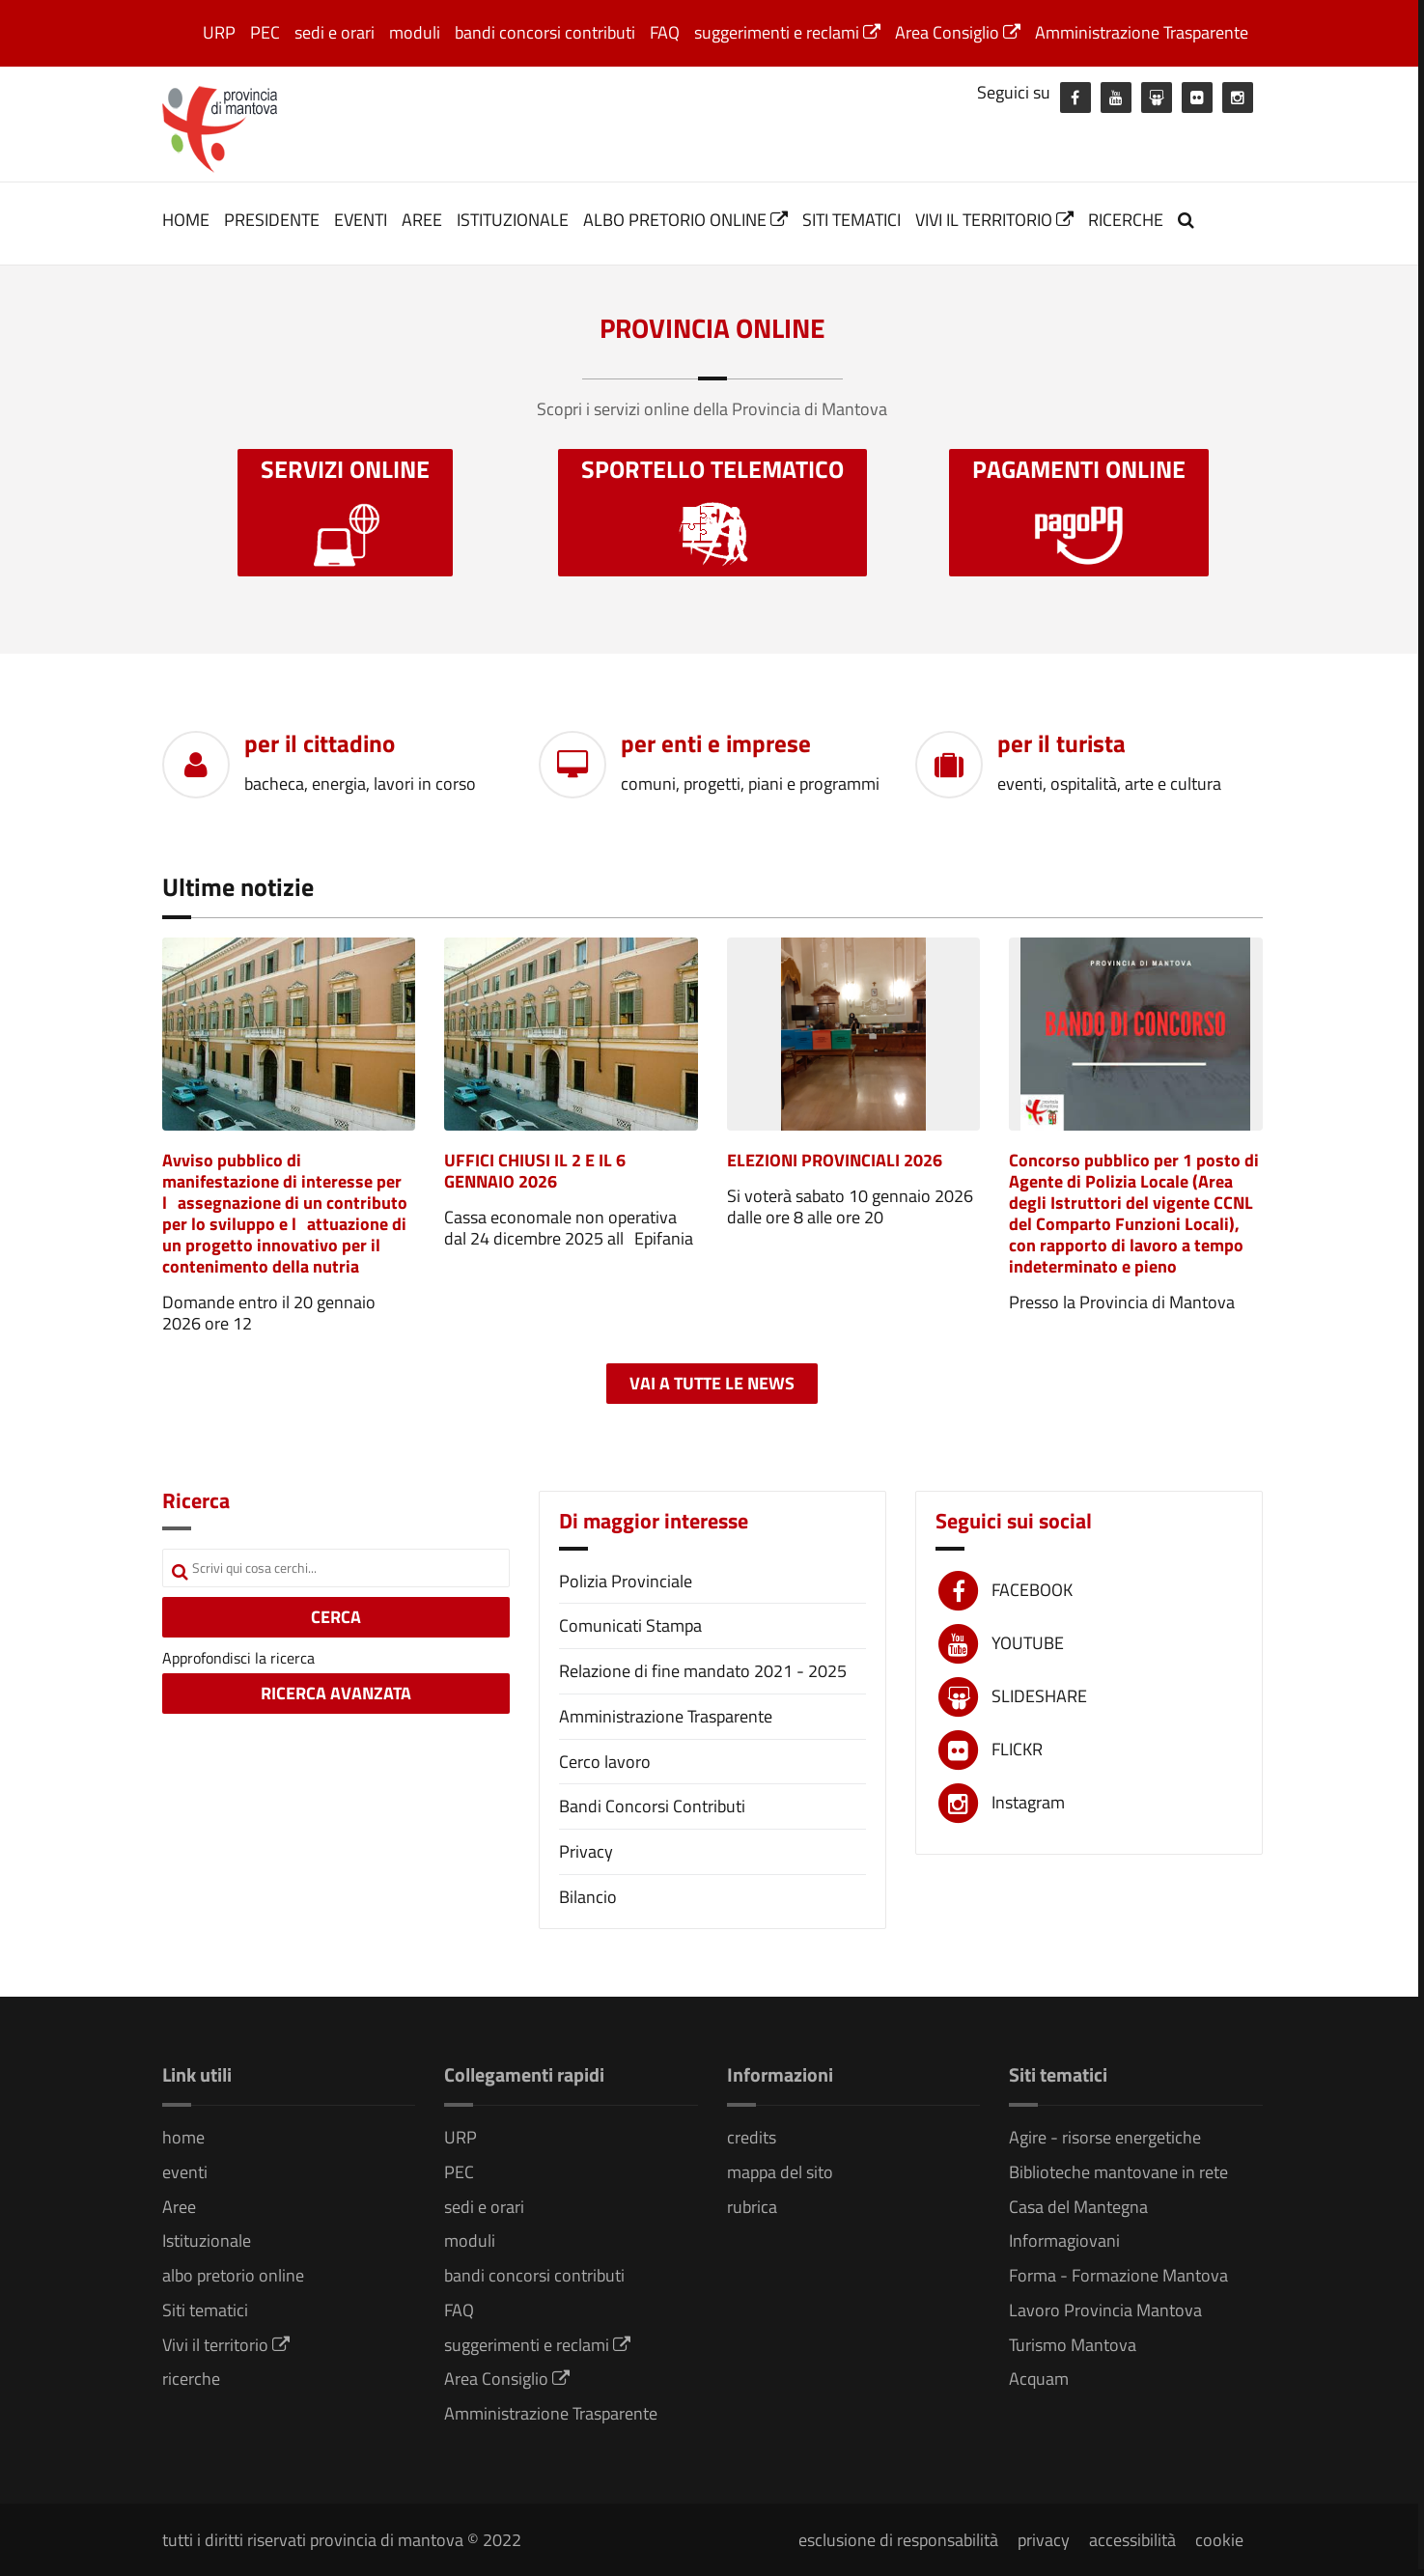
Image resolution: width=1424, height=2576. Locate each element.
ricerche (1125, 220)
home (185, 220)
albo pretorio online (685, 220)
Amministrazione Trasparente (1141, 32)
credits (751, 2137)
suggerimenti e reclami (787, 32)
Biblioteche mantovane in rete (1118, 2172)
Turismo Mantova (1072, 2345)
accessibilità (1132, 2540)
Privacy (586, 1851)
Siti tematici (851, 220)
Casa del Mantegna (1078, 2207)
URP (219, 32)
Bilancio (588, 1897)
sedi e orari (334, 32)
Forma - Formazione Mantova (1118, 2275)
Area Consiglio (957, 32)
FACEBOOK (1032, 1590)
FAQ (665, 32)
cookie (1219, 2540)
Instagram (1028, 1802)
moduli (414, 32)
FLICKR (1017, 1749)
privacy (1044, 2540)
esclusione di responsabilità (898, 2540)
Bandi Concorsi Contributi (652, 1806)
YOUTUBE (1027, 1643)
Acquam (1039, 2379)
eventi (360, 220)
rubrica (752, 2207)
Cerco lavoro (605, 1762)
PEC (265, 32)
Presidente (272, 220)
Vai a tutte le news (712, 1383)
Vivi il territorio (994, 220)
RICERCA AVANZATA (336, 1693)
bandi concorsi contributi (545, 32)
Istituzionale (513, 220)
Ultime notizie (238, 887)
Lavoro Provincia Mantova (1105, 2310)
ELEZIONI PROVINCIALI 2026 (834, 1160)
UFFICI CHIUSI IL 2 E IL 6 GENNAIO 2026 (535, 1170)
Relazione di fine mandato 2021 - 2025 (703, 1671)
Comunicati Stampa (630, 1625)
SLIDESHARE (1039, 1696)
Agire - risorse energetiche (1105, 2137)
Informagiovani (1064, 2240)
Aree (422, 220)
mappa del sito (780, 2172)
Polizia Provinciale (625, 1581)
